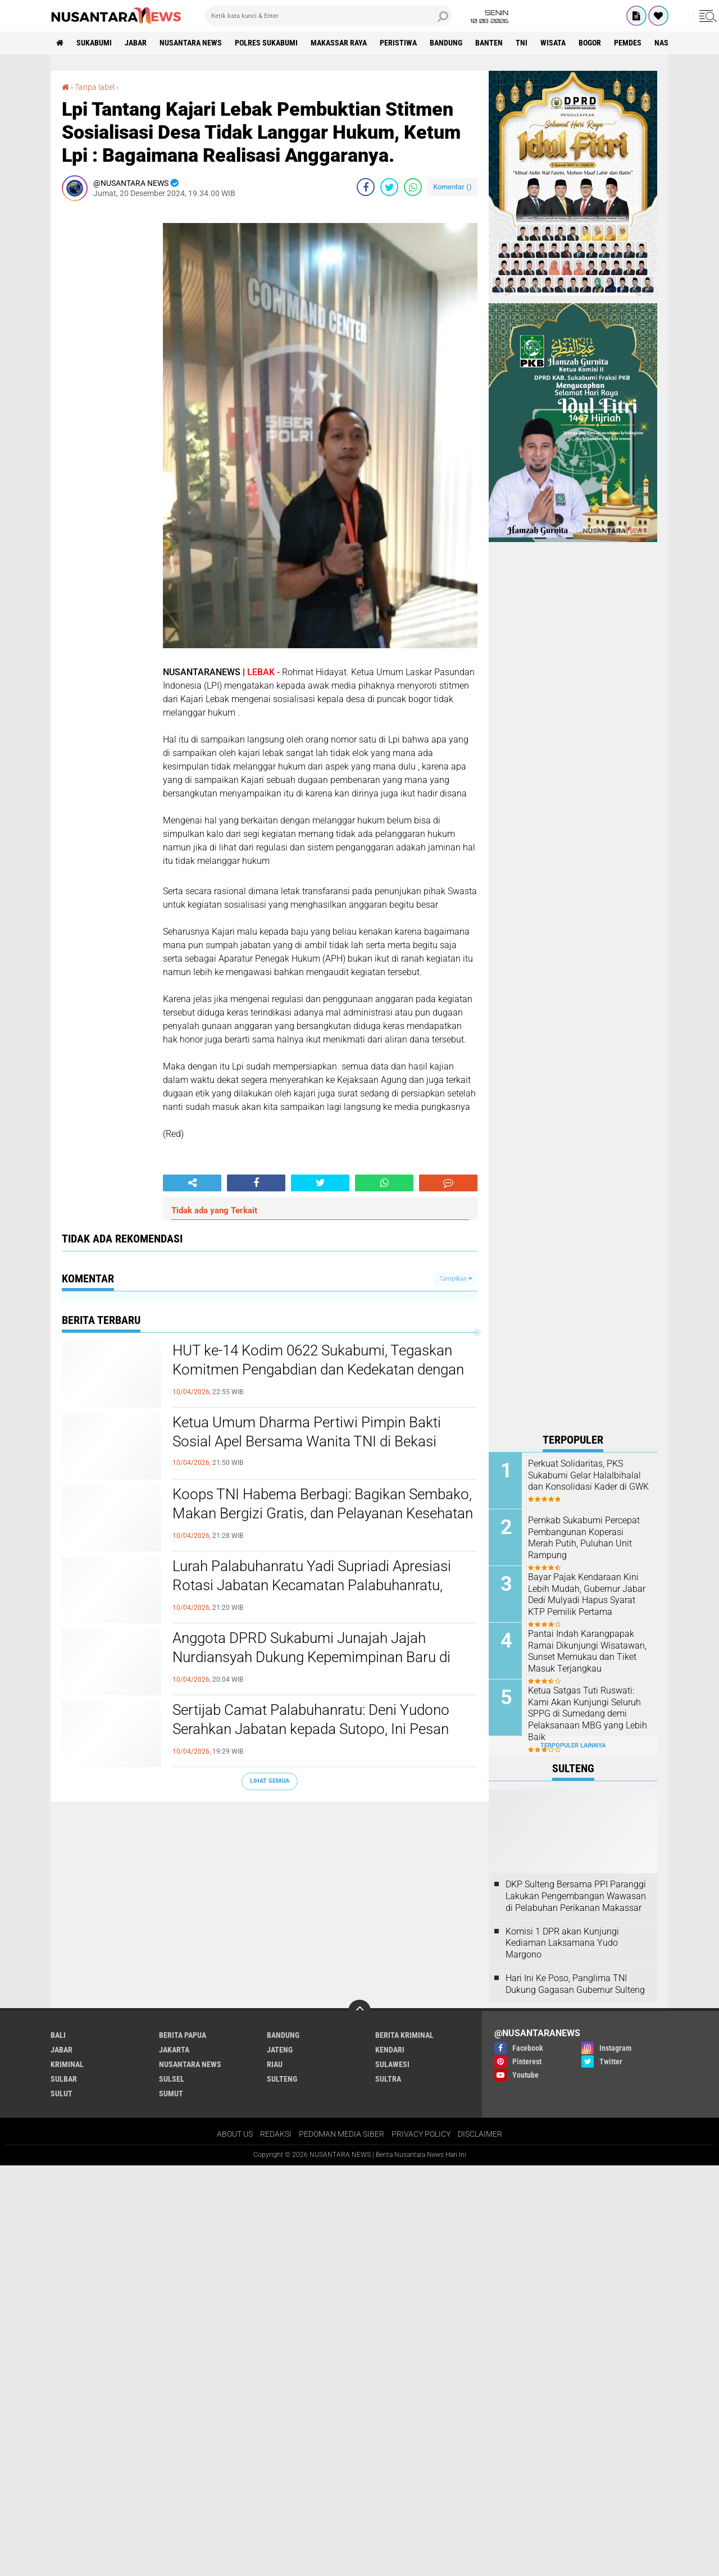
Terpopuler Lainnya (573, 1745)
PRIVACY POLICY (421, 2133)
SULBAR (64, 2078)
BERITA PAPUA (182, 2035)
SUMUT (171, 2093)
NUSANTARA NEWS (191, 42)
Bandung (446, 42)
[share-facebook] (366, 187)
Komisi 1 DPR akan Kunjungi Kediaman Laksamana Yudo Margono (562, 1943)
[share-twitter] (389, 187)
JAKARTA (174, 2049)
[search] (328, 16)
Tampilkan (455, 1278)
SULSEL (171, 2078)
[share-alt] (192, 1183)
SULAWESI (392, 2064)
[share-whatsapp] (413, 187)
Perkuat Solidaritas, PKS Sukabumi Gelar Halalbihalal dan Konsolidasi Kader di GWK (588, 1475)
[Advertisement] (107, 378)
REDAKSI (276, 2133)
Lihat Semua (269, 1781)
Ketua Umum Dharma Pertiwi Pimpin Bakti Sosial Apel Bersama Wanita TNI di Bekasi (306, 1432)
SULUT (61, 2093)
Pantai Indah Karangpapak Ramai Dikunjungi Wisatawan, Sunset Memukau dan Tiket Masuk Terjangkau (587, 1651)
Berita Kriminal (404, 2035)
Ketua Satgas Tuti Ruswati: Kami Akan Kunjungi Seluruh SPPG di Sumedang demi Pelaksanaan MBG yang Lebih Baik (587, 1713)
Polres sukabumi (266, 42)
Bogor (590, 42)
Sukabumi (94, 42)
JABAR (136, 42)
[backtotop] (359, 2011)
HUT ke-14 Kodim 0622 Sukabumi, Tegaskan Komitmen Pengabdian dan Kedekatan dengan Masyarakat (318, 1369)
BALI (58, 2035)
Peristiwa (398, 42)
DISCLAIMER (480, 2133)
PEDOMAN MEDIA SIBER (341, 2133)
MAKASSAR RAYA (339, 42)
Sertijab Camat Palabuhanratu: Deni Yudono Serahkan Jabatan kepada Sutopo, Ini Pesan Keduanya (310, 1728)
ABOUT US (235, 2133)
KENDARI (389, 2049)
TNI (521, 42)
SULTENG (282, 2078)
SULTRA (388, 2078)
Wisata (553, 42)
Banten (489, 42)
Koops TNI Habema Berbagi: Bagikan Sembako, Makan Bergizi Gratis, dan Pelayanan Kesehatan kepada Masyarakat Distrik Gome (322, 1513)
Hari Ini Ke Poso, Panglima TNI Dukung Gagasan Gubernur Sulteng (575, 1984)
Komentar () (452, 187)
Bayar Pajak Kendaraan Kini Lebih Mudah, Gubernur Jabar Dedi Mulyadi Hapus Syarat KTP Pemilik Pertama (586, 1594)
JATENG (280, 2049)
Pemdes (627, 42)
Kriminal (67, 2064)
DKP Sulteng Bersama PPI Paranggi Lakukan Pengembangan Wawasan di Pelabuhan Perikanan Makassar (576, 1896)
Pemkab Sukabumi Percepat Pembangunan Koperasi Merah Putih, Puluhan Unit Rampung (584, 1537)
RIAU (275, 2064)
